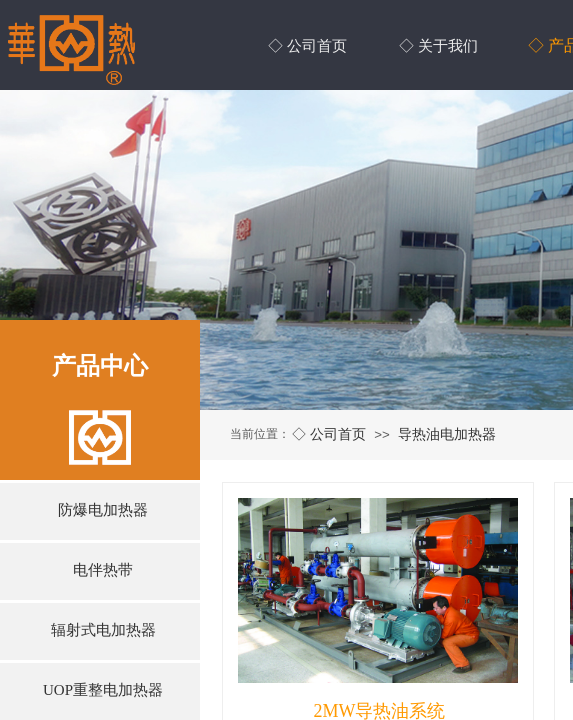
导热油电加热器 (447, 434)
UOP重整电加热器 (103, 690)
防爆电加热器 (103, 510)
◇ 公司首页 (329, 434)
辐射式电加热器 (103, 630)
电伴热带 (103, 570)
